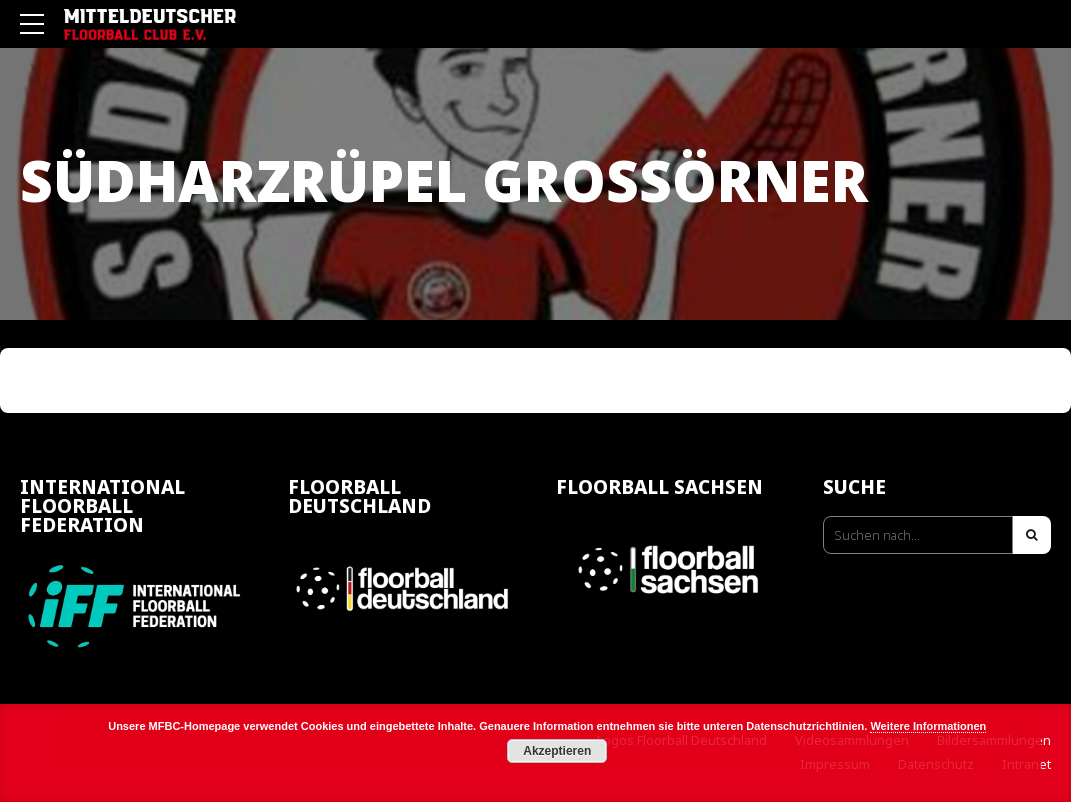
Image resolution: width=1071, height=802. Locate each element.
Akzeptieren (557, 751)
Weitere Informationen (928, 726)
